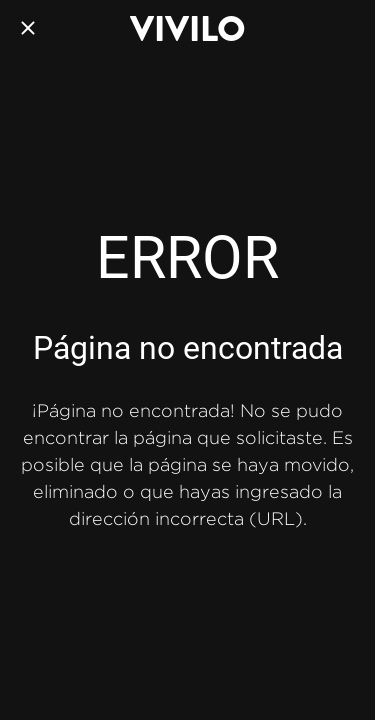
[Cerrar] (28, 28)
